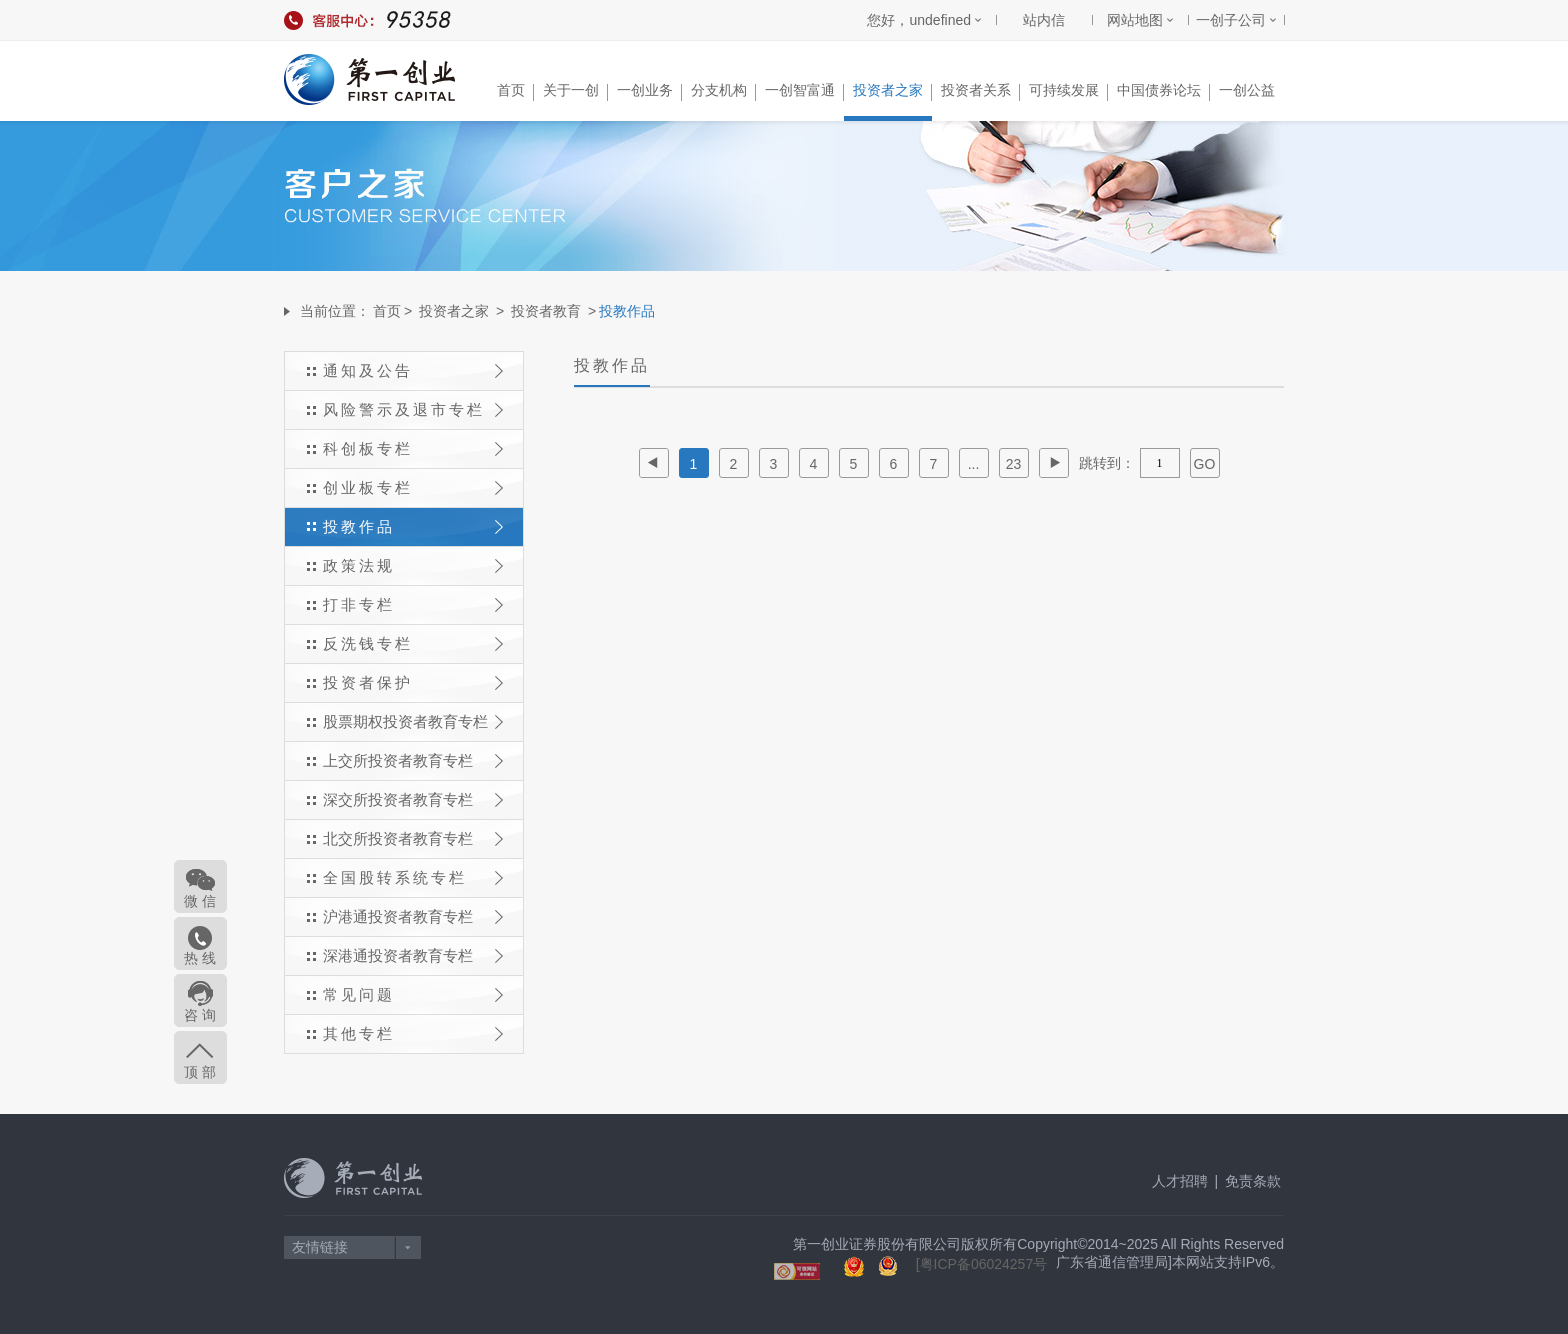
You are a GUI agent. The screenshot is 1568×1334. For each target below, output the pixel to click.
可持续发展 (1068, 91)
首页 (515, 91)
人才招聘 (1180, 1181)
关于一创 (575, 91)
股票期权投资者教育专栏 (413, 721)
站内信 (1044, 20)
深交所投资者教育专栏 (413, 799)
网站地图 (1135, 20)
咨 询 (201, 1015)
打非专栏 (413, 604)
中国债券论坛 (1163, 91)
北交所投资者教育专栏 (413, 838)
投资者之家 (892, 91)
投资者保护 (413, 682)
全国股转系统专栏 (413, 877)
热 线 (201, 958)
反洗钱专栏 (413, 643)
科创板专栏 (413, 448)
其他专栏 (413, 1033)
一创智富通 (804, 91)
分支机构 (723, 91)
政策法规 (413, 565)
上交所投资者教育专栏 (413, 760)
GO (1205, 464)
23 (1014, 464)
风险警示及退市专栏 (413, 409)
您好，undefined (919, 20)
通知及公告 (413, 370)
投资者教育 (546, 311)
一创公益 (1247, 90)
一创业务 (649, 91)
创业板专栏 (413, 487)
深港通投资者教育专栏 (413, 955)
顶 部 (201, 1072)
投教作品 (413, 526)
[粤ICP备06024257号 (982, 1264)
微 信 (201, 901)
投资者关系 (980, 91)
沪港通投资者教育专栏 (413, 916)
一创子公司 (1231, 20)
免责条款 (1253, 1181)
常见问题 (413, 994)
